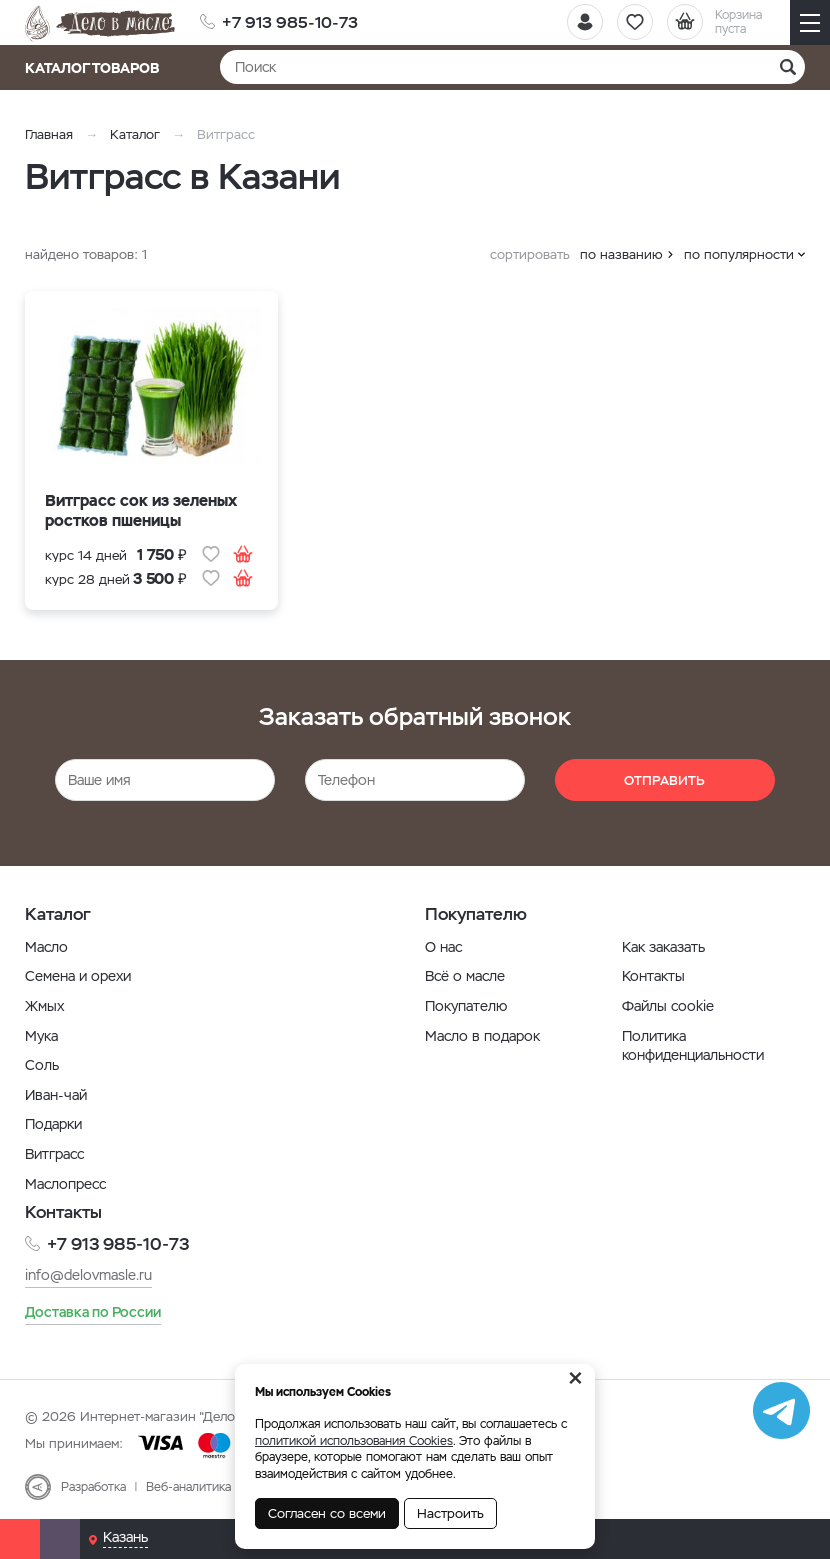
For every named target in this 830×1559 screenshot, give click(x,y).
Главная (49, 134)
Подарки (53, 1124)
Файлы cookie (668, 1006)
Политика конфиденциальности (693, 1046)
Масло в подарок (482, 1036)
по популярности (739, 254)
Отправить (664, 780)
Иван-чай (56, 1095)
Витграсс (54, 1154)
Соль (42, 1065)
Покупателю (466, 1006)
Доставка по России (93, 1312)
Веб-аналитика (188, 1486)
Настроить (450, 1513)
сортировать (530, 254)
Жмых (44, 1006)
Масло (46, 947)
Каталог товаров (98, 68)
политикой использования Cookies (354, 1441)
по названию (621, 254)
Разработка (93, 1486)
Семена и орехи (78, 976)
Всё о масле (465, 976)
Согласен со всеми (327, 1513)
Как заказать (663, 947)
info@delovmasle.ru (88, 1274)
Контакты (653, 976)
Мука (41, 1036)
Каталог (135, 134)
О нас (443, 947)
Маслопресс (65, 1184)
